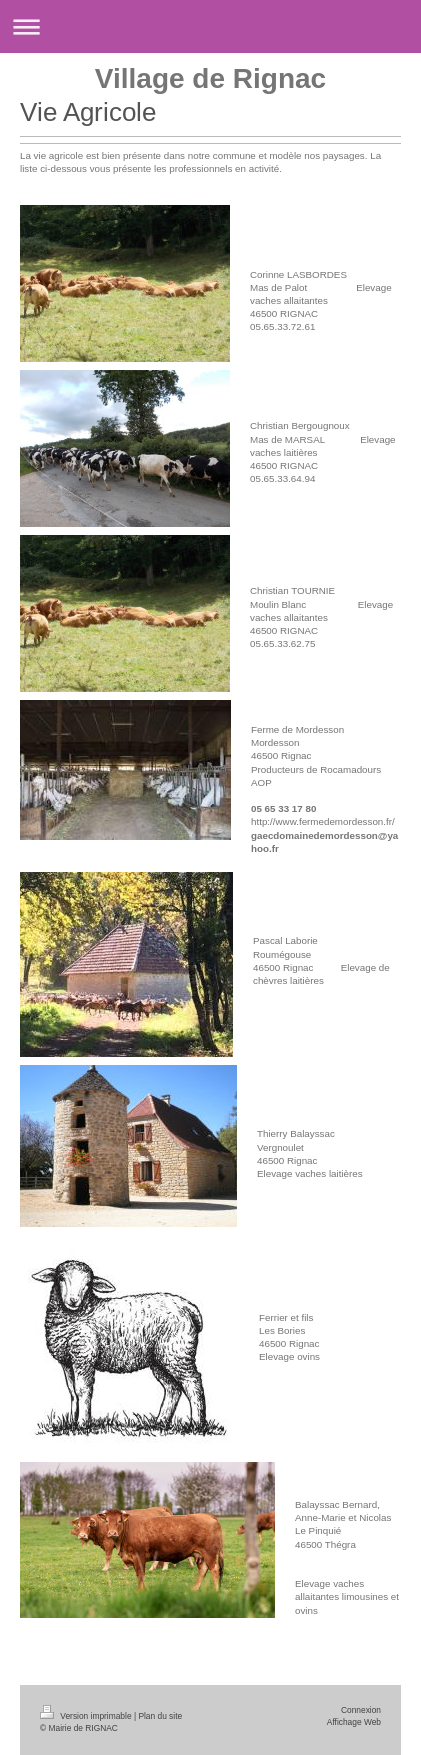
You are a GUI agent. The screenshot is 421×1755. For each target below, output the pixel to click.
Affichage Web (354, 1722)
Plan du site (160, 1716)
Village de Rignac (210, 78)
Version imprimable (87, 1716)
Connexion (361, 1710)
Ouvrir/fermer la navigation (210, 26)
